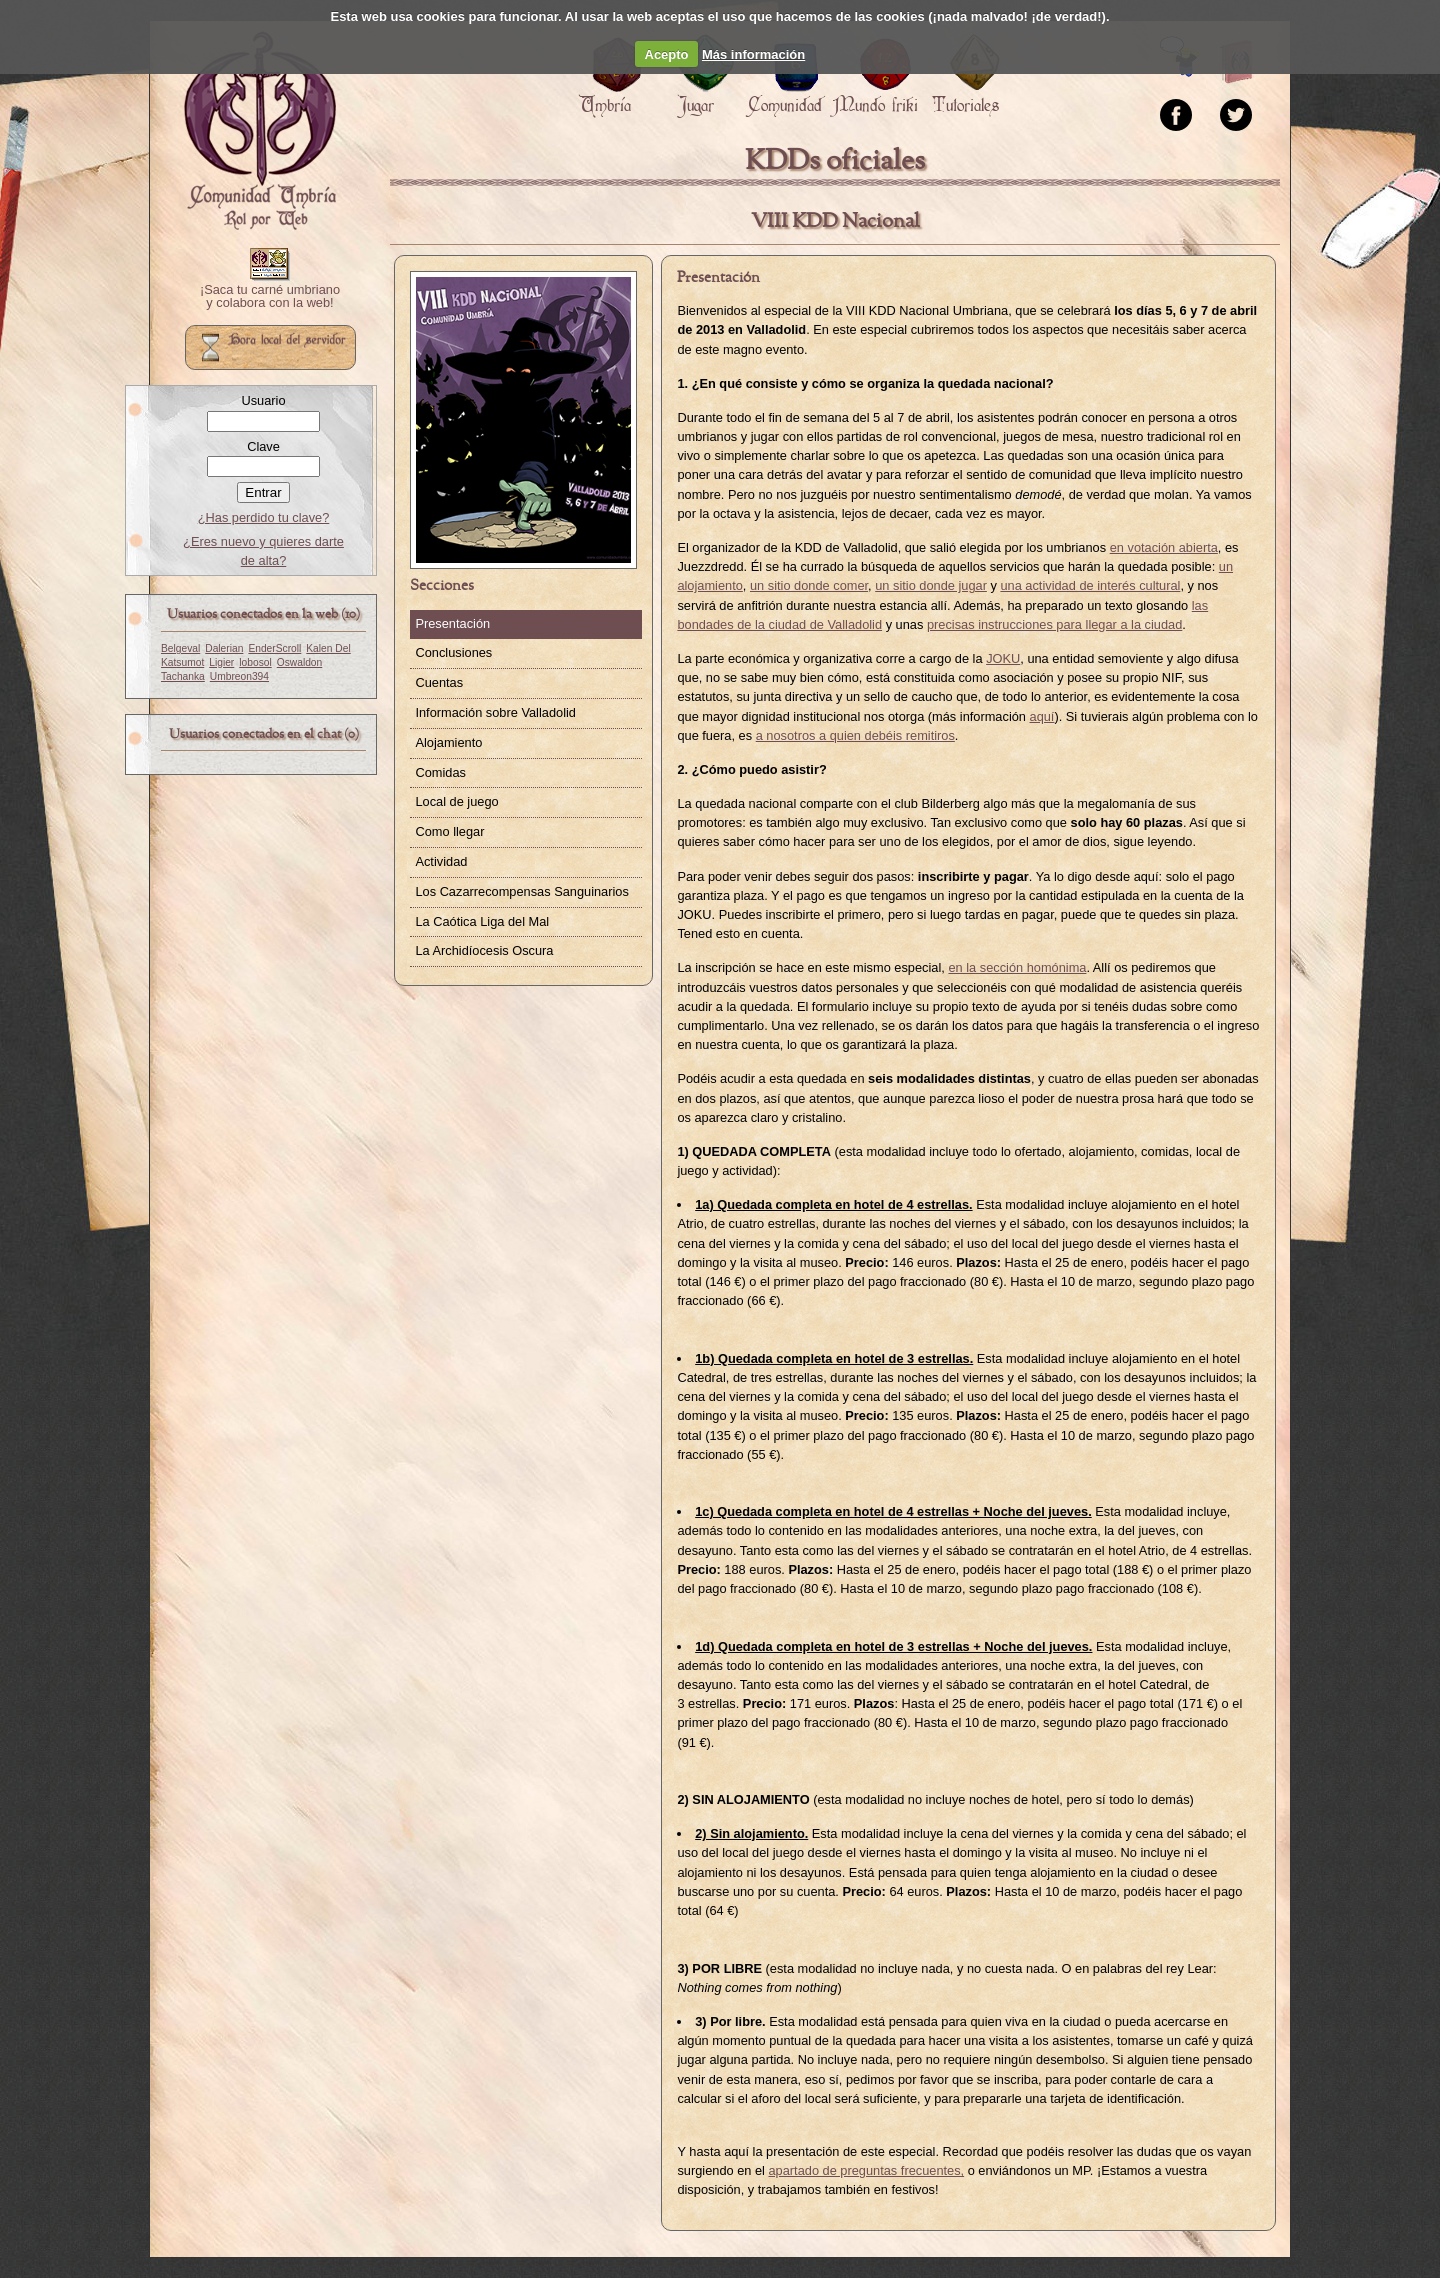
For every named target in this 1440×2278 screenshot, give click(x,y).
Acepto (667, 54)
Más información (753, 54)
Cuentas (439, 682)
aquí (1042, 716)
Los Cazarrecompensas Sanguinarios (521, 891)
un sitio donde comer (809, 585)
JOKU (1003, 658)
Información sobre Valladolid (495, 712)
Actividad (441, 861)
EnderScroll (274, 648)
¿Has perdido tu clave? (264, 517)
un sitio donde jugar (931, 585)
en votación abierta (1164, 547)
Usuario (263, 400)
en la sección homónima (1017, 967)
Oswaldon (300, 662)
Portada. (260, 131)
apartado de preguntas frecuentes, (866, 2170)
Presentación (452, 623)
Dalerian (224, 648)
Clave (263, 446)
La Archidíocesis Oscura (484, 950)
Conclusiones (453, 652)
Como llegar (449, 831)
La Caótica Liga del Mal (482, 921)
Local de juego (456, 801)
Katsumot (182, 662)
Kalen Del (328, 648)
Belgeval (180, 648)
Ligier (221, 662)
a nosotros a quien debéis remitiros (855, 735)
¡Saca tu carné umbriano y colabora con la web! (270, 297)
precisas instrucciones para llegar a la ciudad (1054, 624)
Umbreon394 (239, 676)
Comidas (440, 772)
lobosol (255, 662)
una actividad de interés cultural (1090, 585)
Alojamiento (448, 742)
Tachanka (183, 676)
